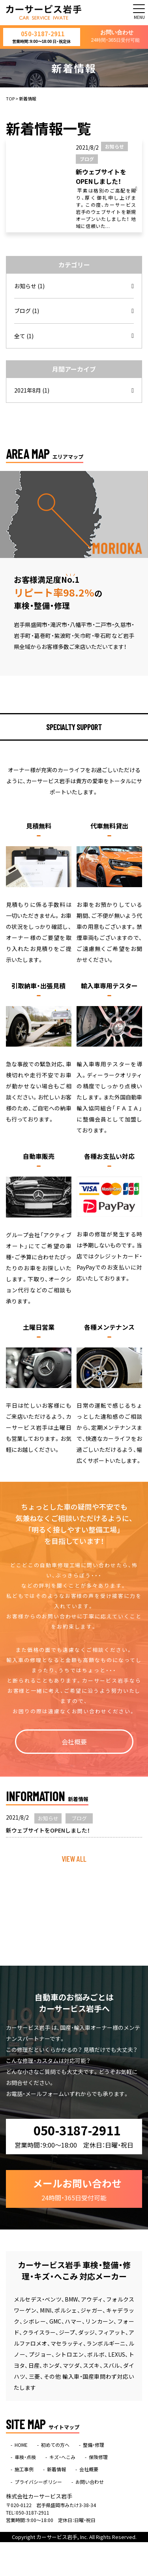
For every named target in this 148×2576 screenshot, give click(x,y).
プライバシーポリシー (38, 2484)
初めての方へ (55, 2447)
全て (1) (24, 338)
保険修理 (98, 2459)
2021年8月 (31, 393)
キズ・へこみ (62, 2459)
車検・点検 (25, 2459)
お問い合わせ (115, 37)
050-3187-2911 (41, 38)
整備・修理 (93, 2447)
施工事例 (24, 2471)
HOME (21, 2447)
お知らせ (29, 288)
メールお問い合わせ (77, 2191)
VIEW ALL (74, 1861)
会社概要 (74, 1744)
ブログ (26, 313)
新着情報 (56, 2471)
